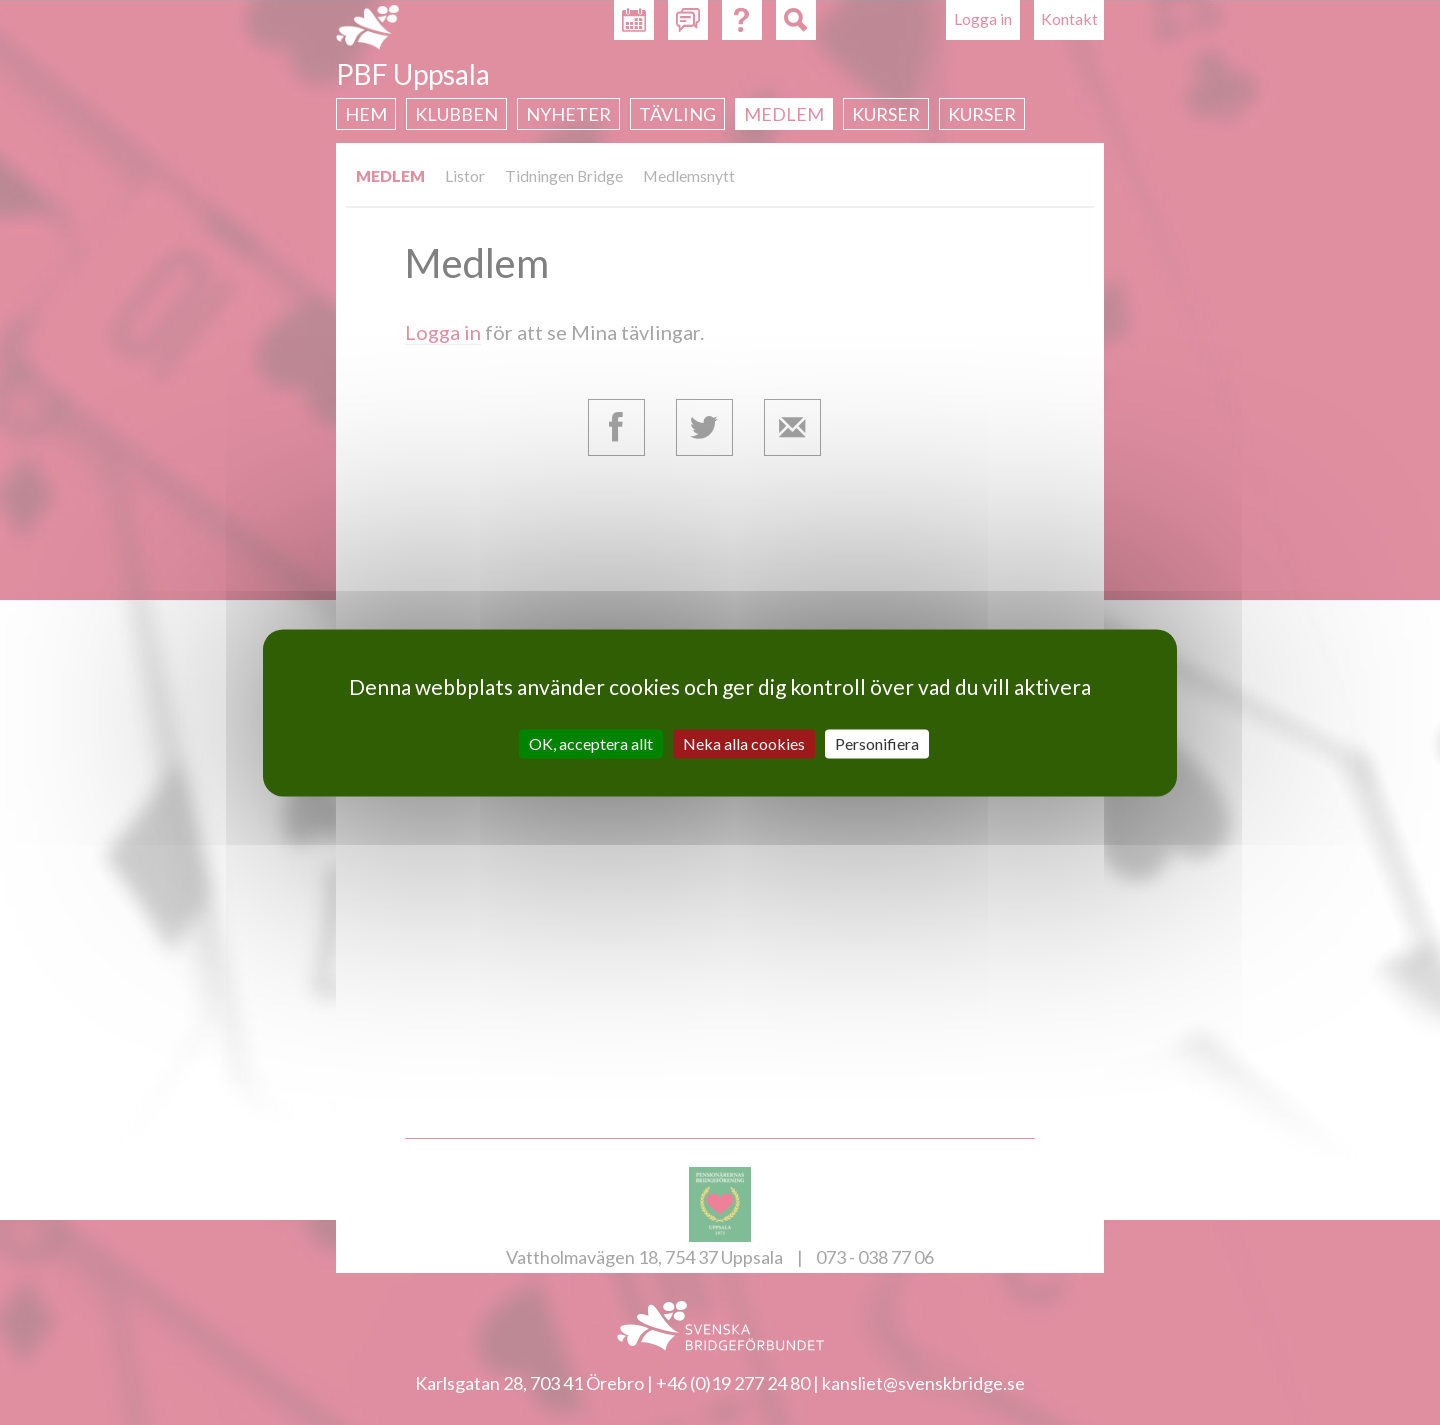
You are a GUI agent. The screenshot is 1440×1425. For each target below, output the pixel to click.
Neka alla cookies (744, 743)
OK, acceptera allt (591, 743)
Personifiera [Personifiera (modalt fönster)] (877, 743)
